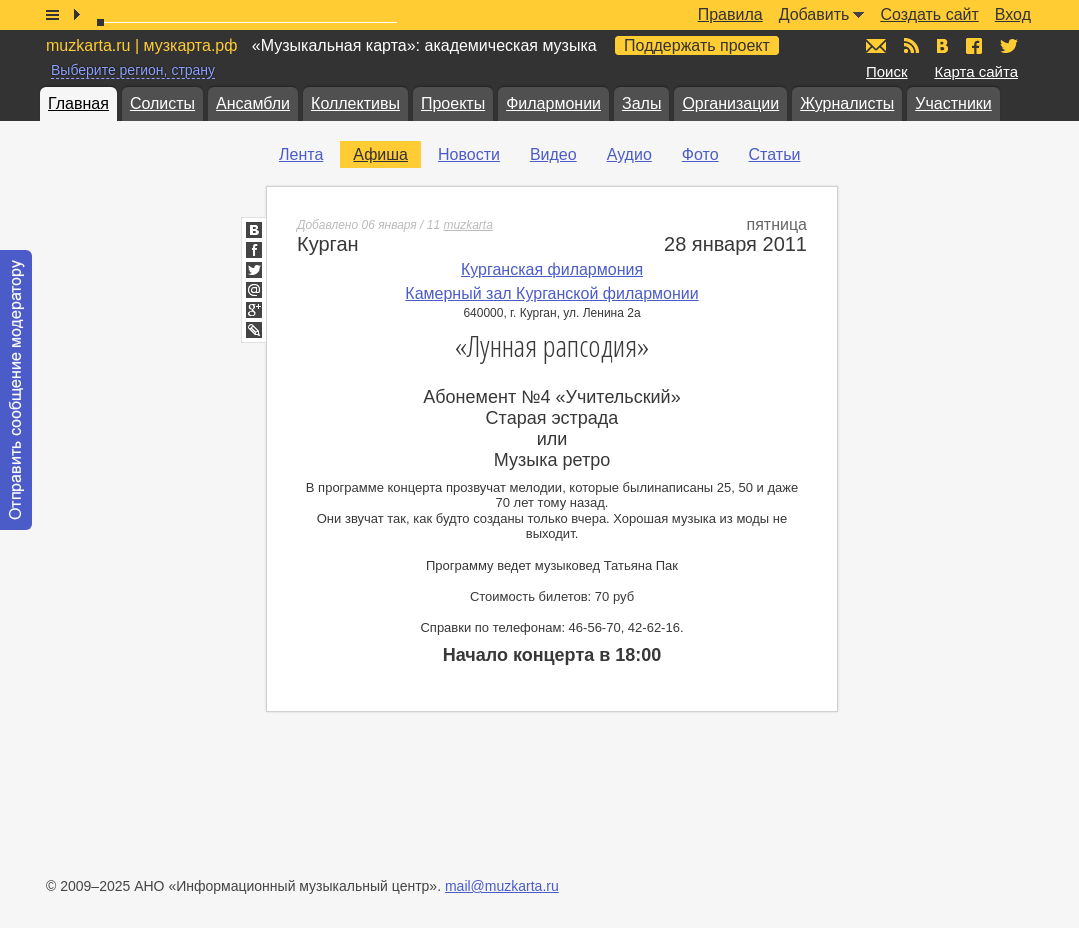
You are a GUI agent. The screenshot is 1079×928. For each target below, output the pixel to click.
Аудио (629, 154)
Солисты (162, 103)
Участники (953, 103)
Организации (730, 103)
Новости (469, 154)
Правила (730, 14)
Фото (700, 154)
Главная (78, 103)
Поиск (887, 71)
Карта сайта (976, 71)
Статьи (775, 154)
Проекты (453, 103)
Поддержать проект (697, 45)
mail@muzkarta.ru (502, 886)
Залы (641, 103)
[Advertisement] (958, 441)
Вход (1013, 14)
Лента (301, 154)
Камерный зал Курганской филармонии (551, 293)
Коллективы (355, 103)
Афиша (380, 154)
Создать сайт (929, 14)
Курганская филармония (552, 269)
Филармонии (553, 103)
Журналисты (847, 103)
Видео (553, 154)
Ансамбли (253, 103)
